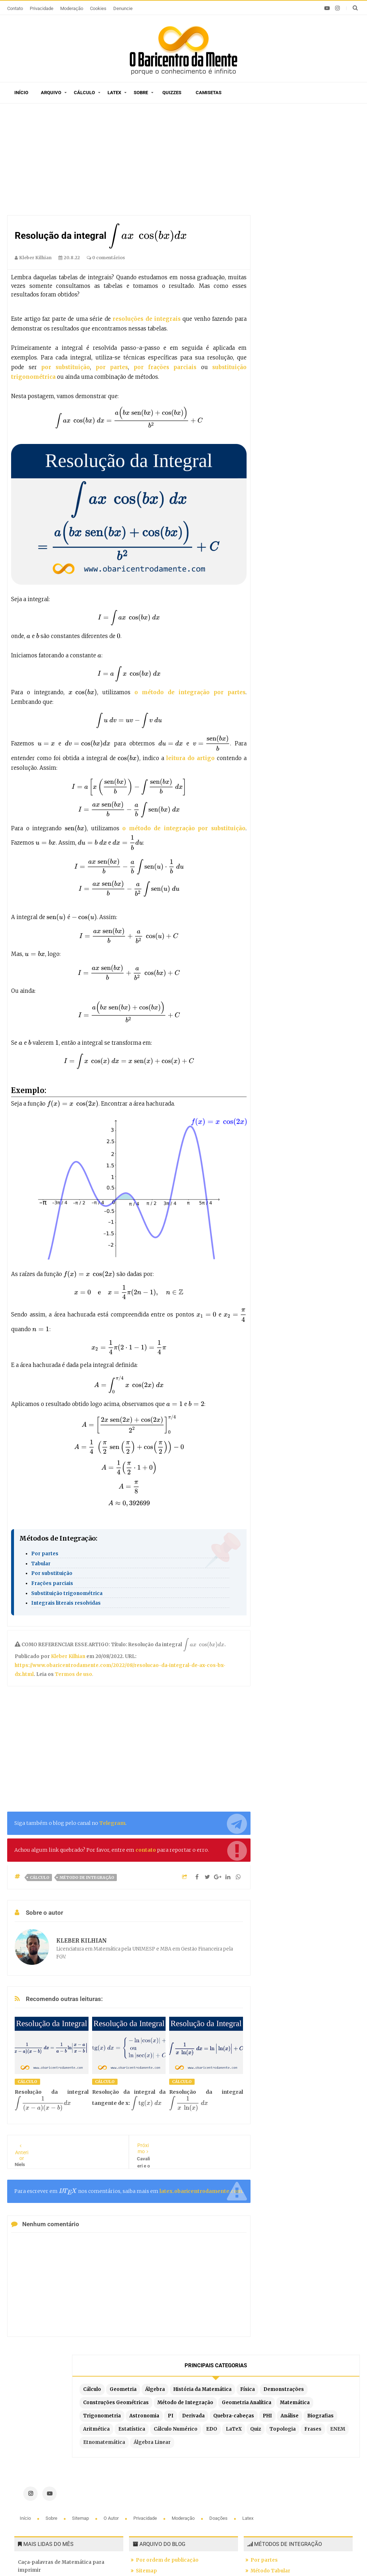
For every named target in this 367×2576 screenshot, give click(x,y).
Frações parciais (52, 1583)
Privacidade (41, 8)
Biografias (308, 296)
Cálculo (84, 92)
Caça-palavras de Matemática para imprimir (61, 2442)
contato (145, 1850)
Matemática (283, 256)
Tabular (41, 1564)
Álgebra (278, 176)
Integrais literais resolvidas (66, 1603)
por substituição (65, 367)
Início (21, 92)
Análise (277, 296)
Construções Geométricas (301, 216)
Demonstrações (312, 203)
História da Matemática (297, 190)
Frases (277, 348)
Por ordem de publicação (167, 2436)
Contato (15, 8)
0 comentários (106, 257)
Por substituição (51, 1573)
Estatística (317, 309)
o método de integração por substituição (183, 828)
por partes (112, 367)
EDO (326, 322)
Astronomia (283, 269)
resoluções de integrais (147, 318)
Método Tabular (270, 2447)
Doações (219, 2394)
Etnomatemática (289, 362)
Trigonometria (325, 256)
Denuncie (123, 8)
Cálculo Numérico (290, 322)
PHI (322, 282)
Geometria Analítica (293, 243)
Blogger (208, 2558)
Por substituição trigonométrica (291, 2479)
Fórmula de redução (275, 2500)
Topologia (325, 335)
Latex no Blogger (157, 2508)
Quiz (298, 335)
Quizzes (171, 92)
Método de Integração (86, 1877)
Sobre (141, 92)
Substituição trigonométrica (67, 1593)
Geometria (308, 163)
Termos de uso (73, 1674)
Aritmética (281, 309)
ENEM (301, 348)
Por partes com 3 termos (282, 2511)
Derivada (332, 269)
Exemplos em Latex (160, 2498)
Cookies (98, 8)
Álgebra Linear (286, 375)
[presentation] (148, 236)
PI (310, 269)
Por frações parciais (276, 2468)
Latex (114, 92)
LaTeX (276, 335)
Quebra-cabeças (288, 282)
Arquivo (51, 92)
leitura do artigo (191, 758)
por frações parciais (165, 367)
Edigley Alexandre (280, 2558)
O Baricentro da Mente (111, 2558)
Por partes (44, 1554)
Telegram (112, 1823)
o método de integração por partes (190, 692)
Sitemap (81, 2394)
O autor (112, 2394)
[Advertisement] (129, 161)
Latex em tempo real (161, 2487)
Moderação (71, 8)
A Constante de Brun (43, 2499)
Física (275, 203)
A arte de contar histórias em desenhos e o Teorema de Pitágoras (68, 2473)
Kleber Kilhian (68, 1656)
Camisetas (208, 92)
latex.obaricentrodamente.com (200, 2191)
